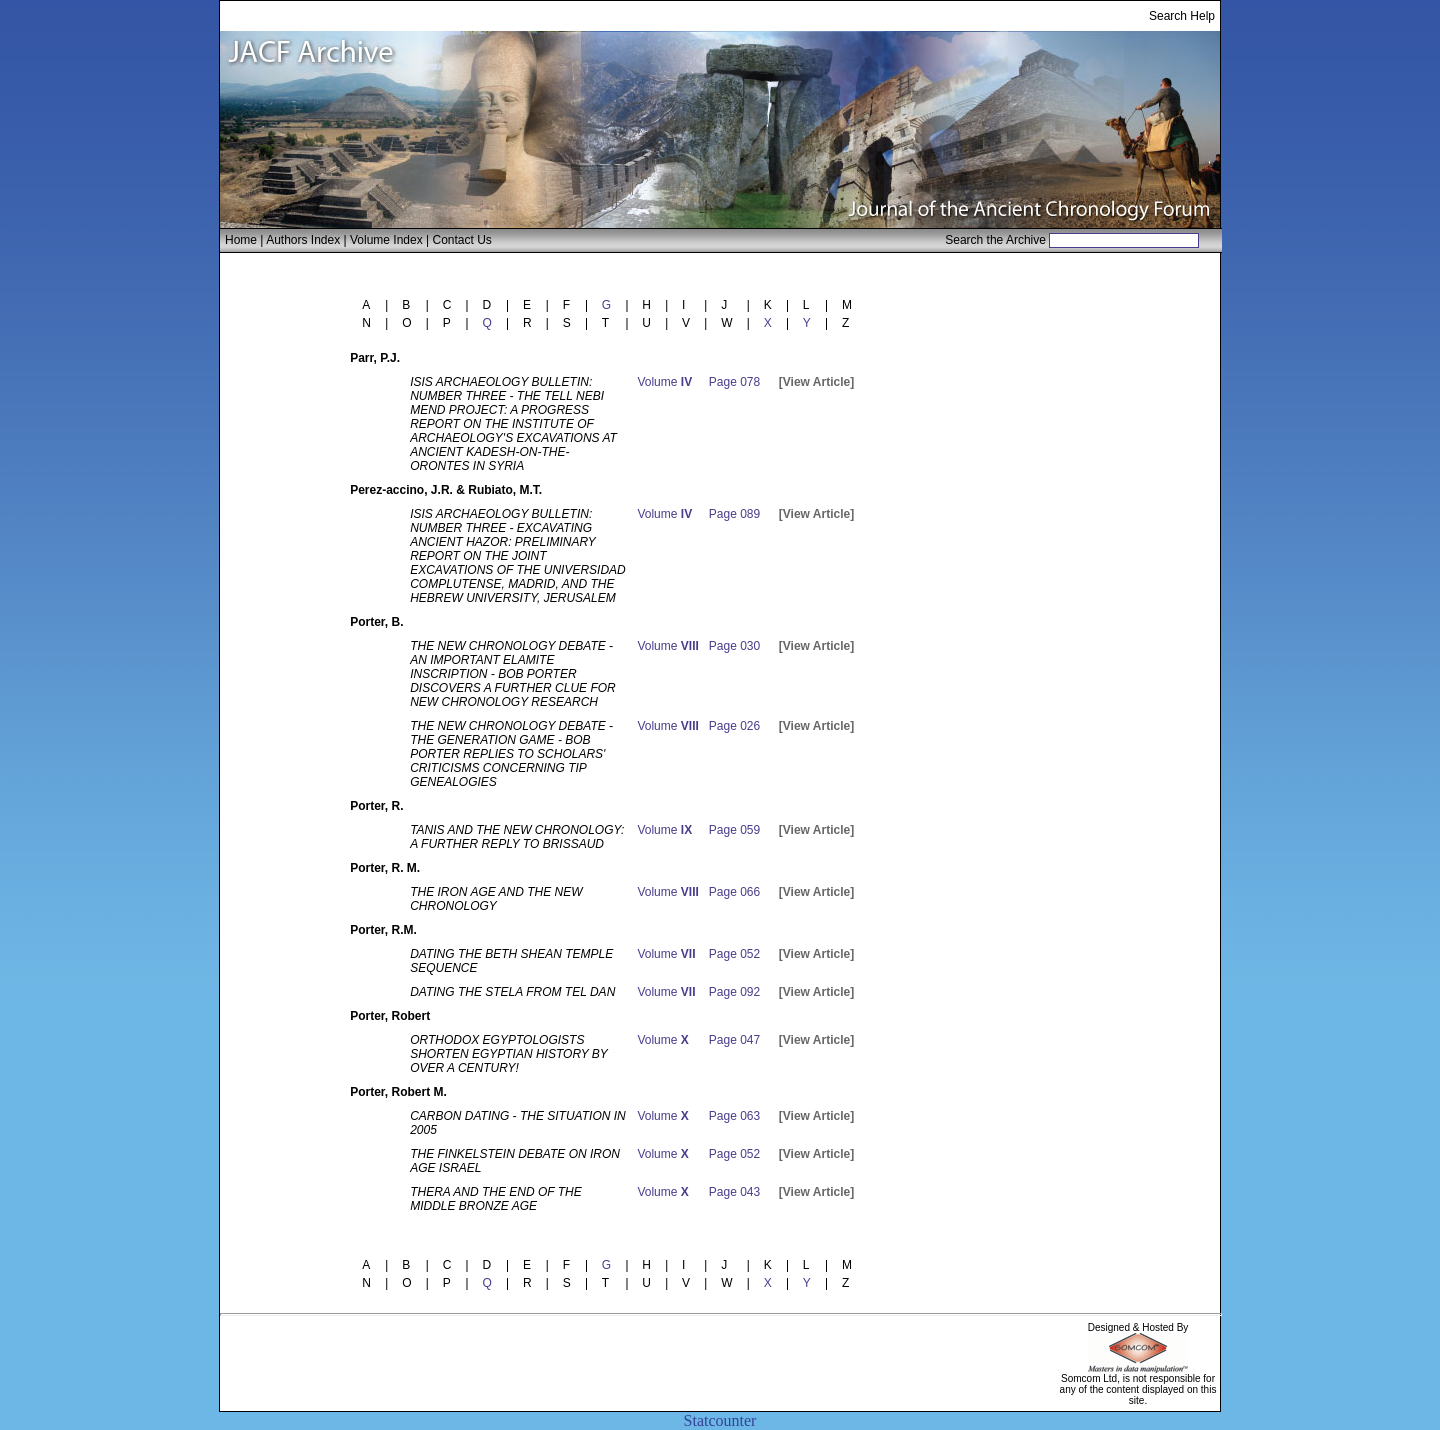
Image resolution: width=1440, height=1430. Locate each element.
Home (241, 240)
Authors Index (303, 240)
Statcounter (720, 1420)
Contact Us (462, 240)
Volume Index (386, 240)
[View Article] (816, 382)
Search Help (1182, 16)
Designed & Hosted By (1138, 1327)
